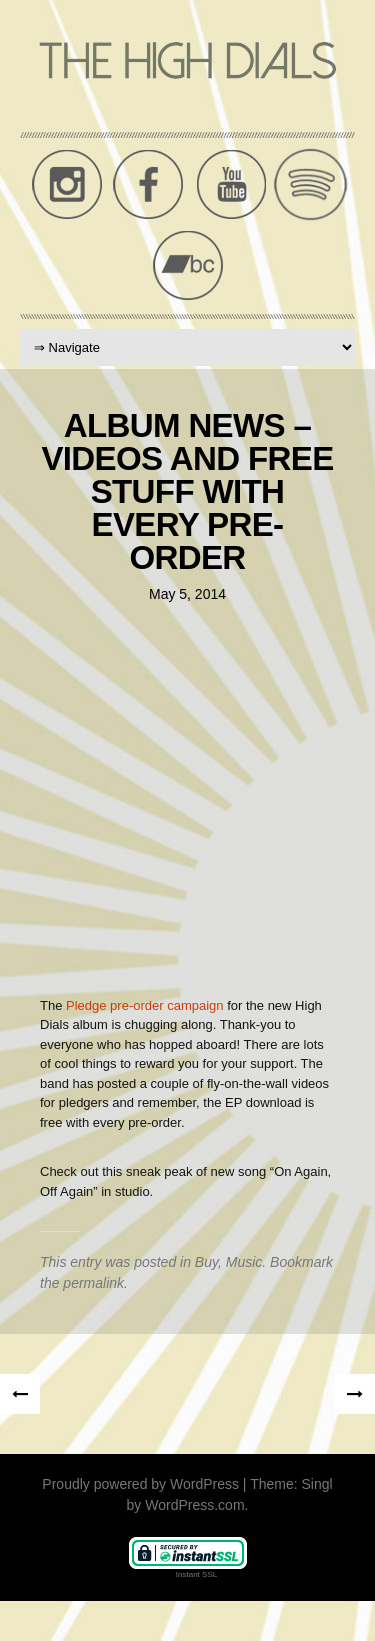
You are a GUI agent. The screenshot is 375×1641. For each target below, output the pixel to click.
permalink (93, 1283)
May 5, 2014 (187, 594)
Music (244, 1262)
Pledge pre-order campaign (145, 1005)
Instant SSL (196, 1574)
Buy (206, 1262)
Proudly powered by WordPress (140, 1484)
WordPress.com (194, 1505)
